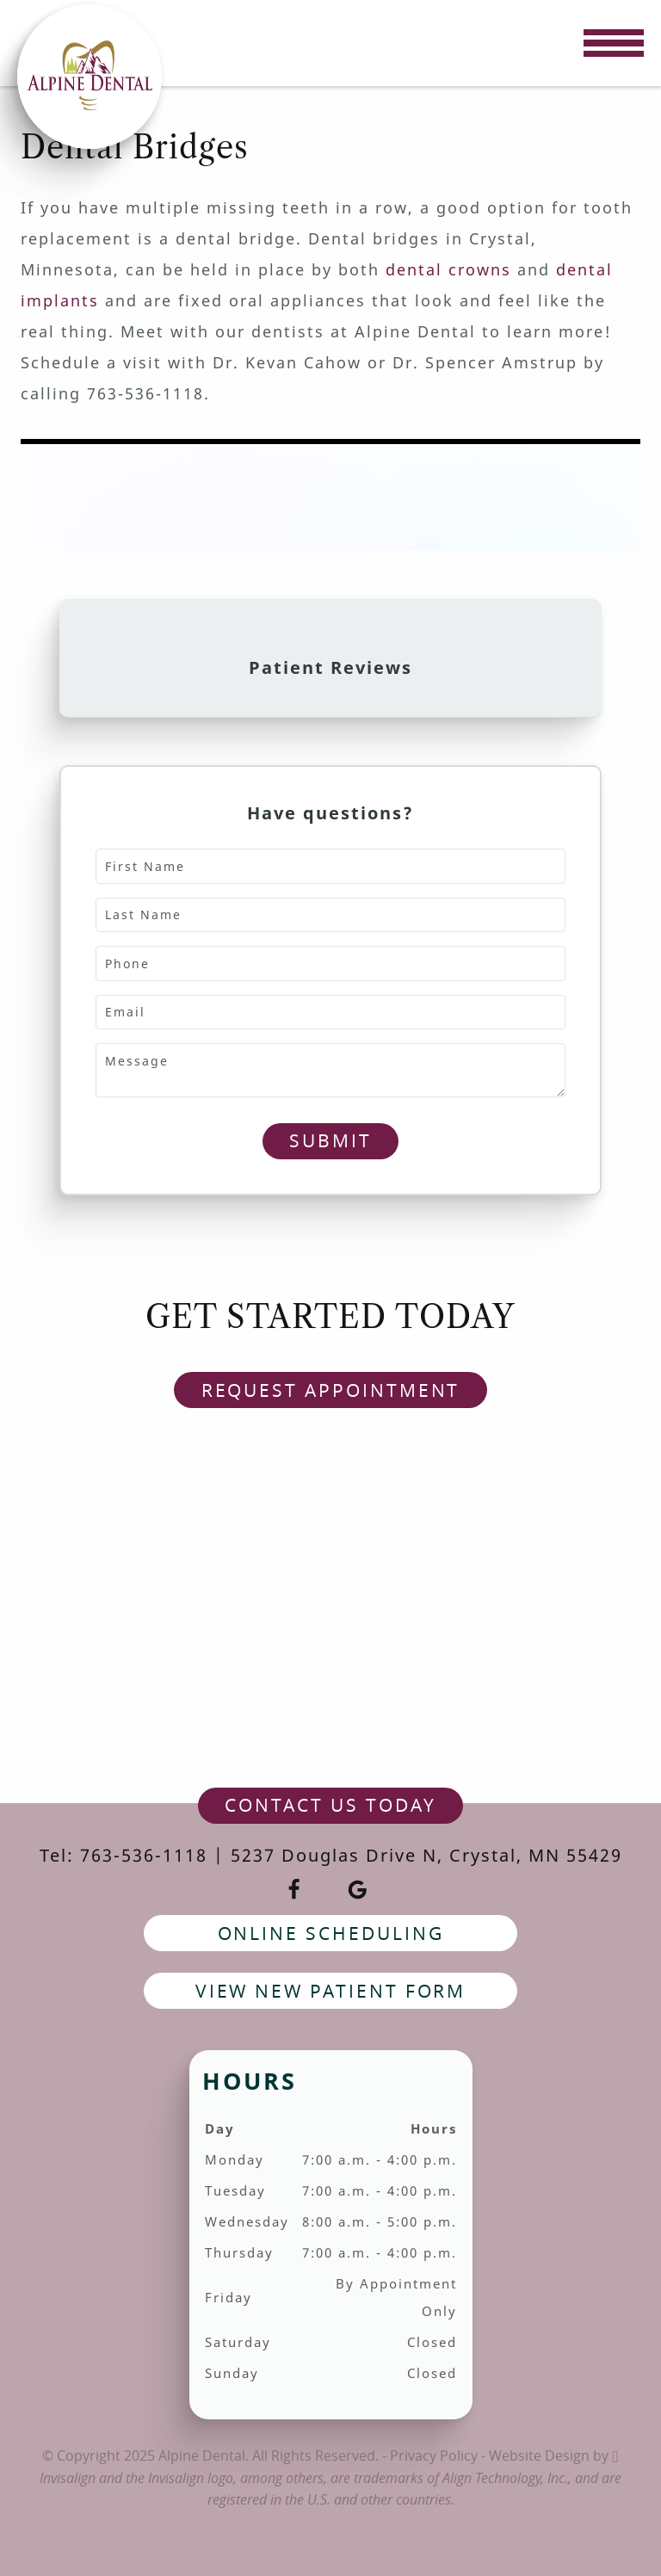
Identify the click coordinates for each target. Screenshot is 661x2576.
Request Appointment (330, 1390)
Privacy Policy (434, 2455)
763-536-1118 (143, 1855)
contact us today (330, 1805)
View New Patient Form (330, 1991)
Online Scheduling (331, 1933)
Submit (330, 1140)
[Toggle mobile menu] (613, 43)
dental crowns (448, 269)
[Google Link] (357, 1889)
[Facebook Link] (294, 1889)
